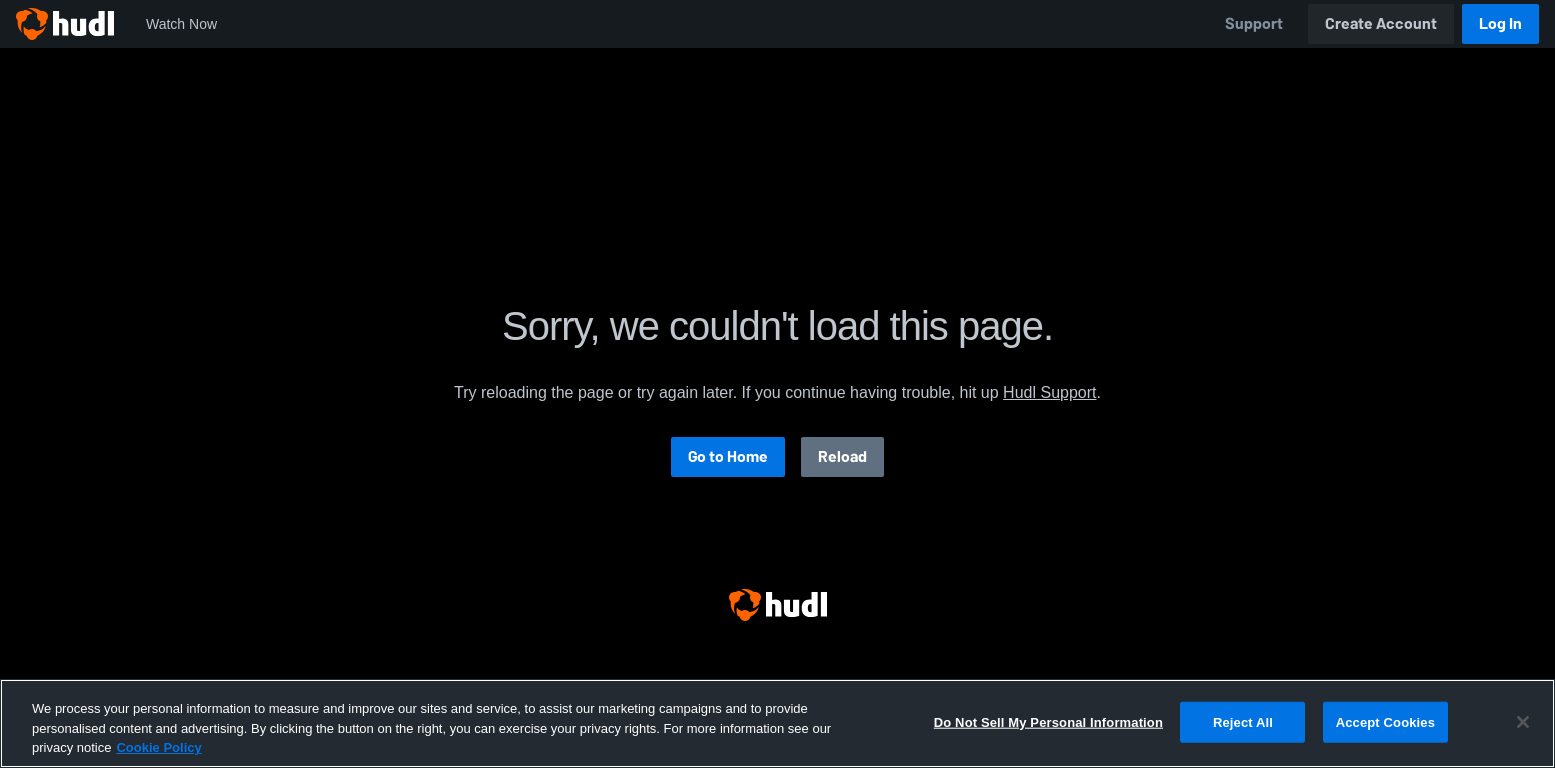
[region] (777, 723)
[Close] (1523, 722)
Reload (842, 456)
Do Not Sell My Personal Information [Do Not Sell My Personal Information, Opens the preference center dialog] (1048, 721)
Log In (1500, 23)
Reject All (1243, 721)
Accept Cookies (1385, 721)
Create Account (1381, 23)
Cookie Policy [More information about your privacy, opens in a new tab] (158, 747)
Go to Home (728, 456)
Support (1254, 23)
